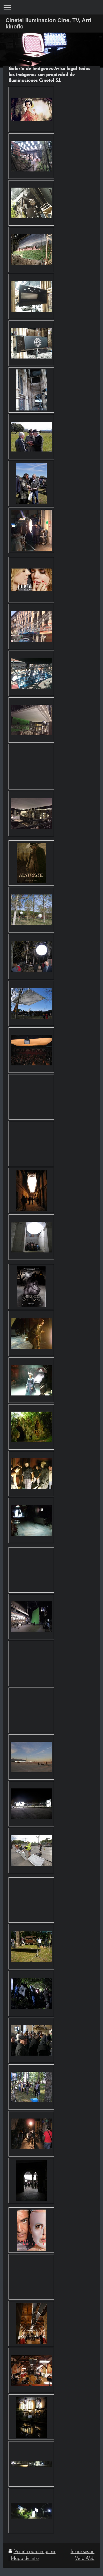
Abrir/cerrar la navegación (51, 7)
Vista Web (84, 2558)
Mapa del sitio (25, 2558)
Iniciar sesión (82, 2551)
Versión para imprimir (32, 2551)
